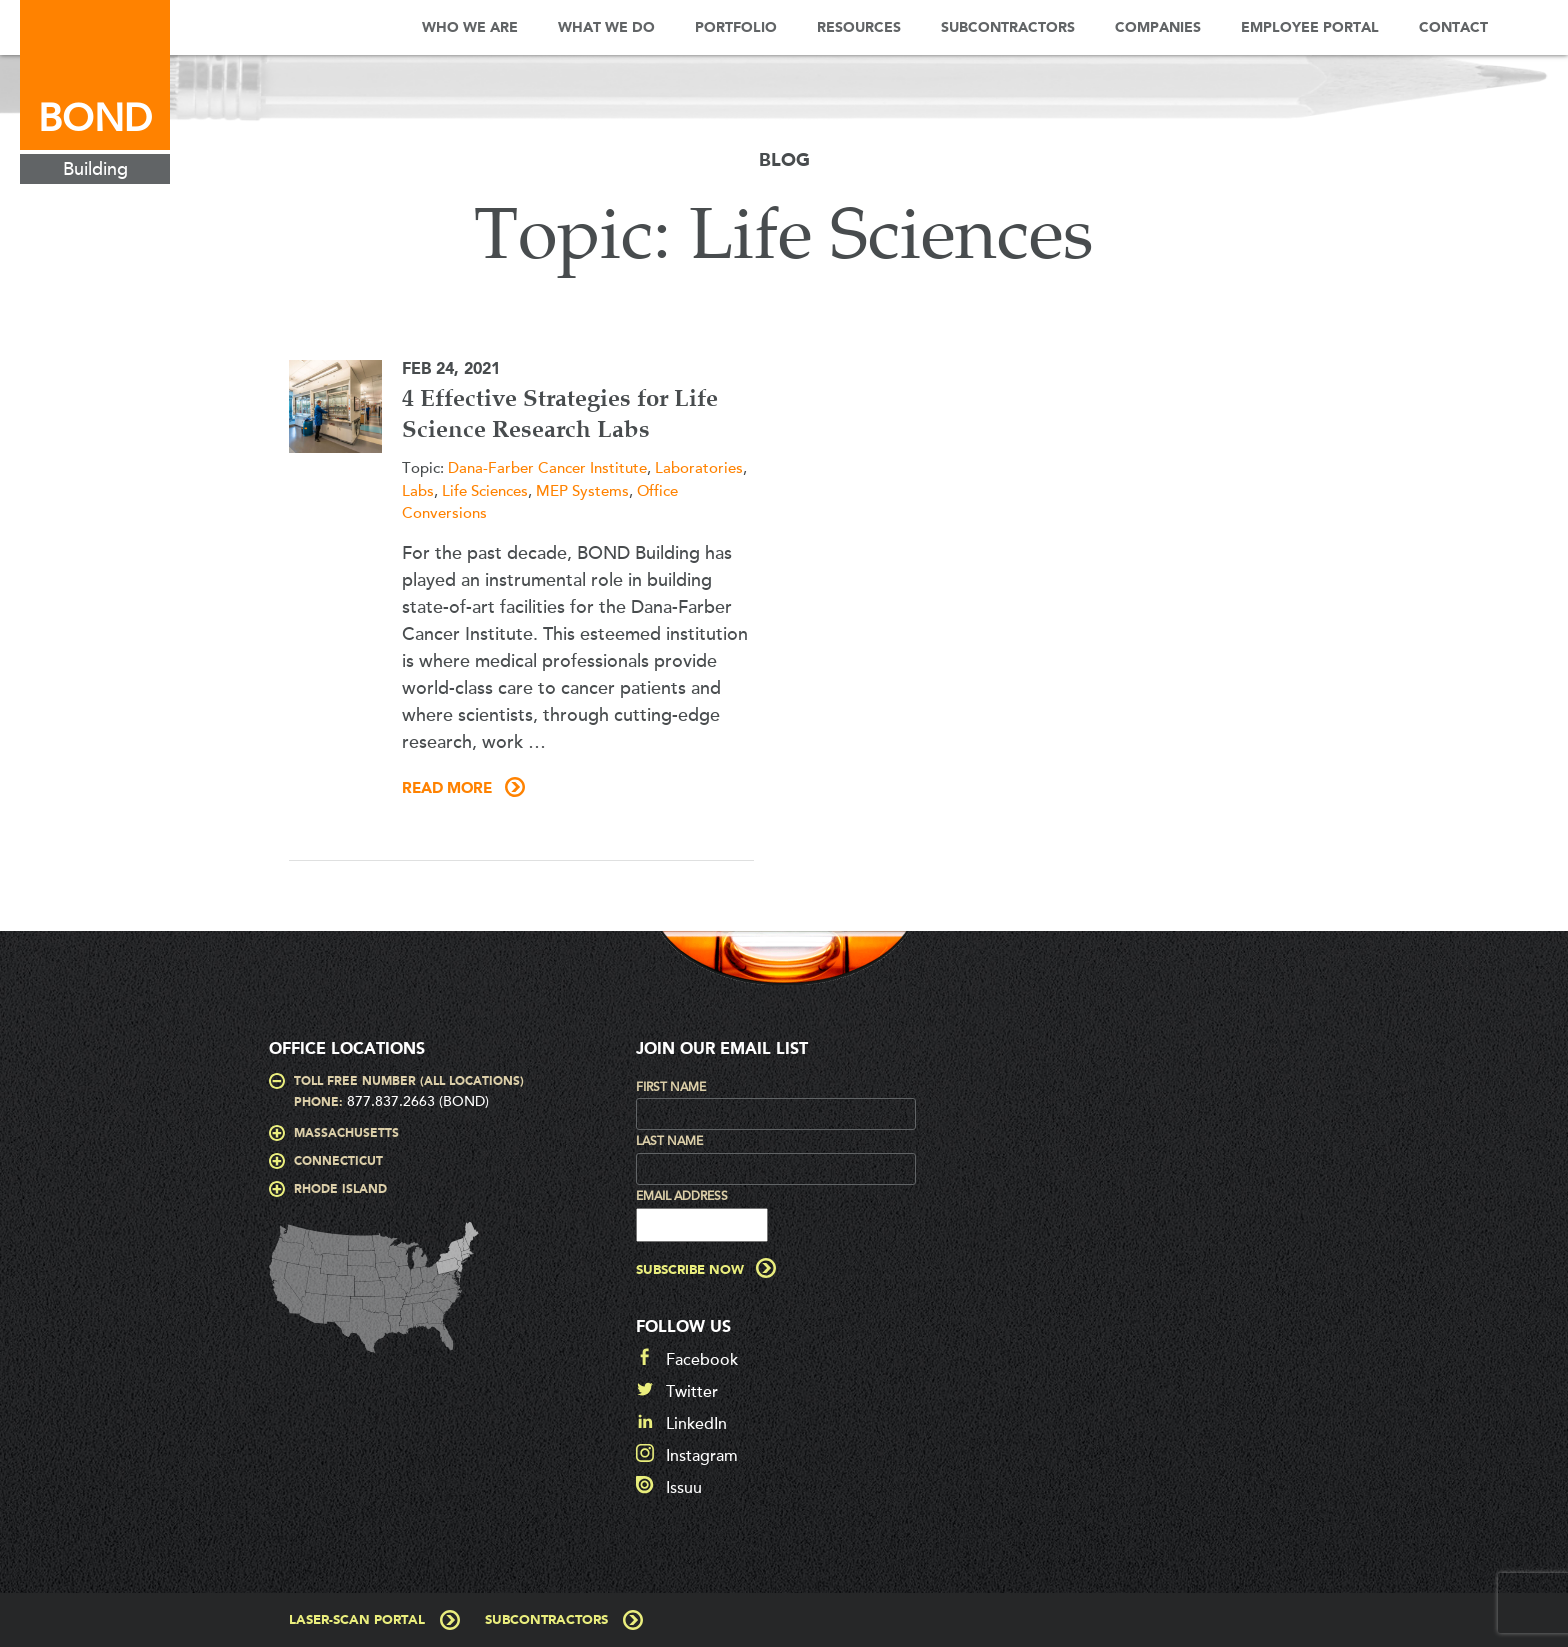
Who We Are (470, 28)
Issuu (684, 1488)
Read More (447, 789)
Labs (418, 491)
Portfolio (736, 28)
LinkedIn (696, 1424)
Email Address (682, 1196)
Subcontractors (1008, 28)
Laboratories (699, 468)
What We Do (606, 28)
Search (1538, 27)
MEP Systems (582, 491)
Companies (1158, 28)
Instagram (702, 1456)
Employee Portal (1310, 28)
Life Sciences (485, 491)
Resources (859, 28)
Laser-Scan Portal (357, 1620)
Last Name (669, 1141)
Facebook (702, 1360)
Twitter (692, 1392)
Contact (1453, 28)
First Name (671, 1087)
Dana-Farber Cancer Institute (547, 468)
